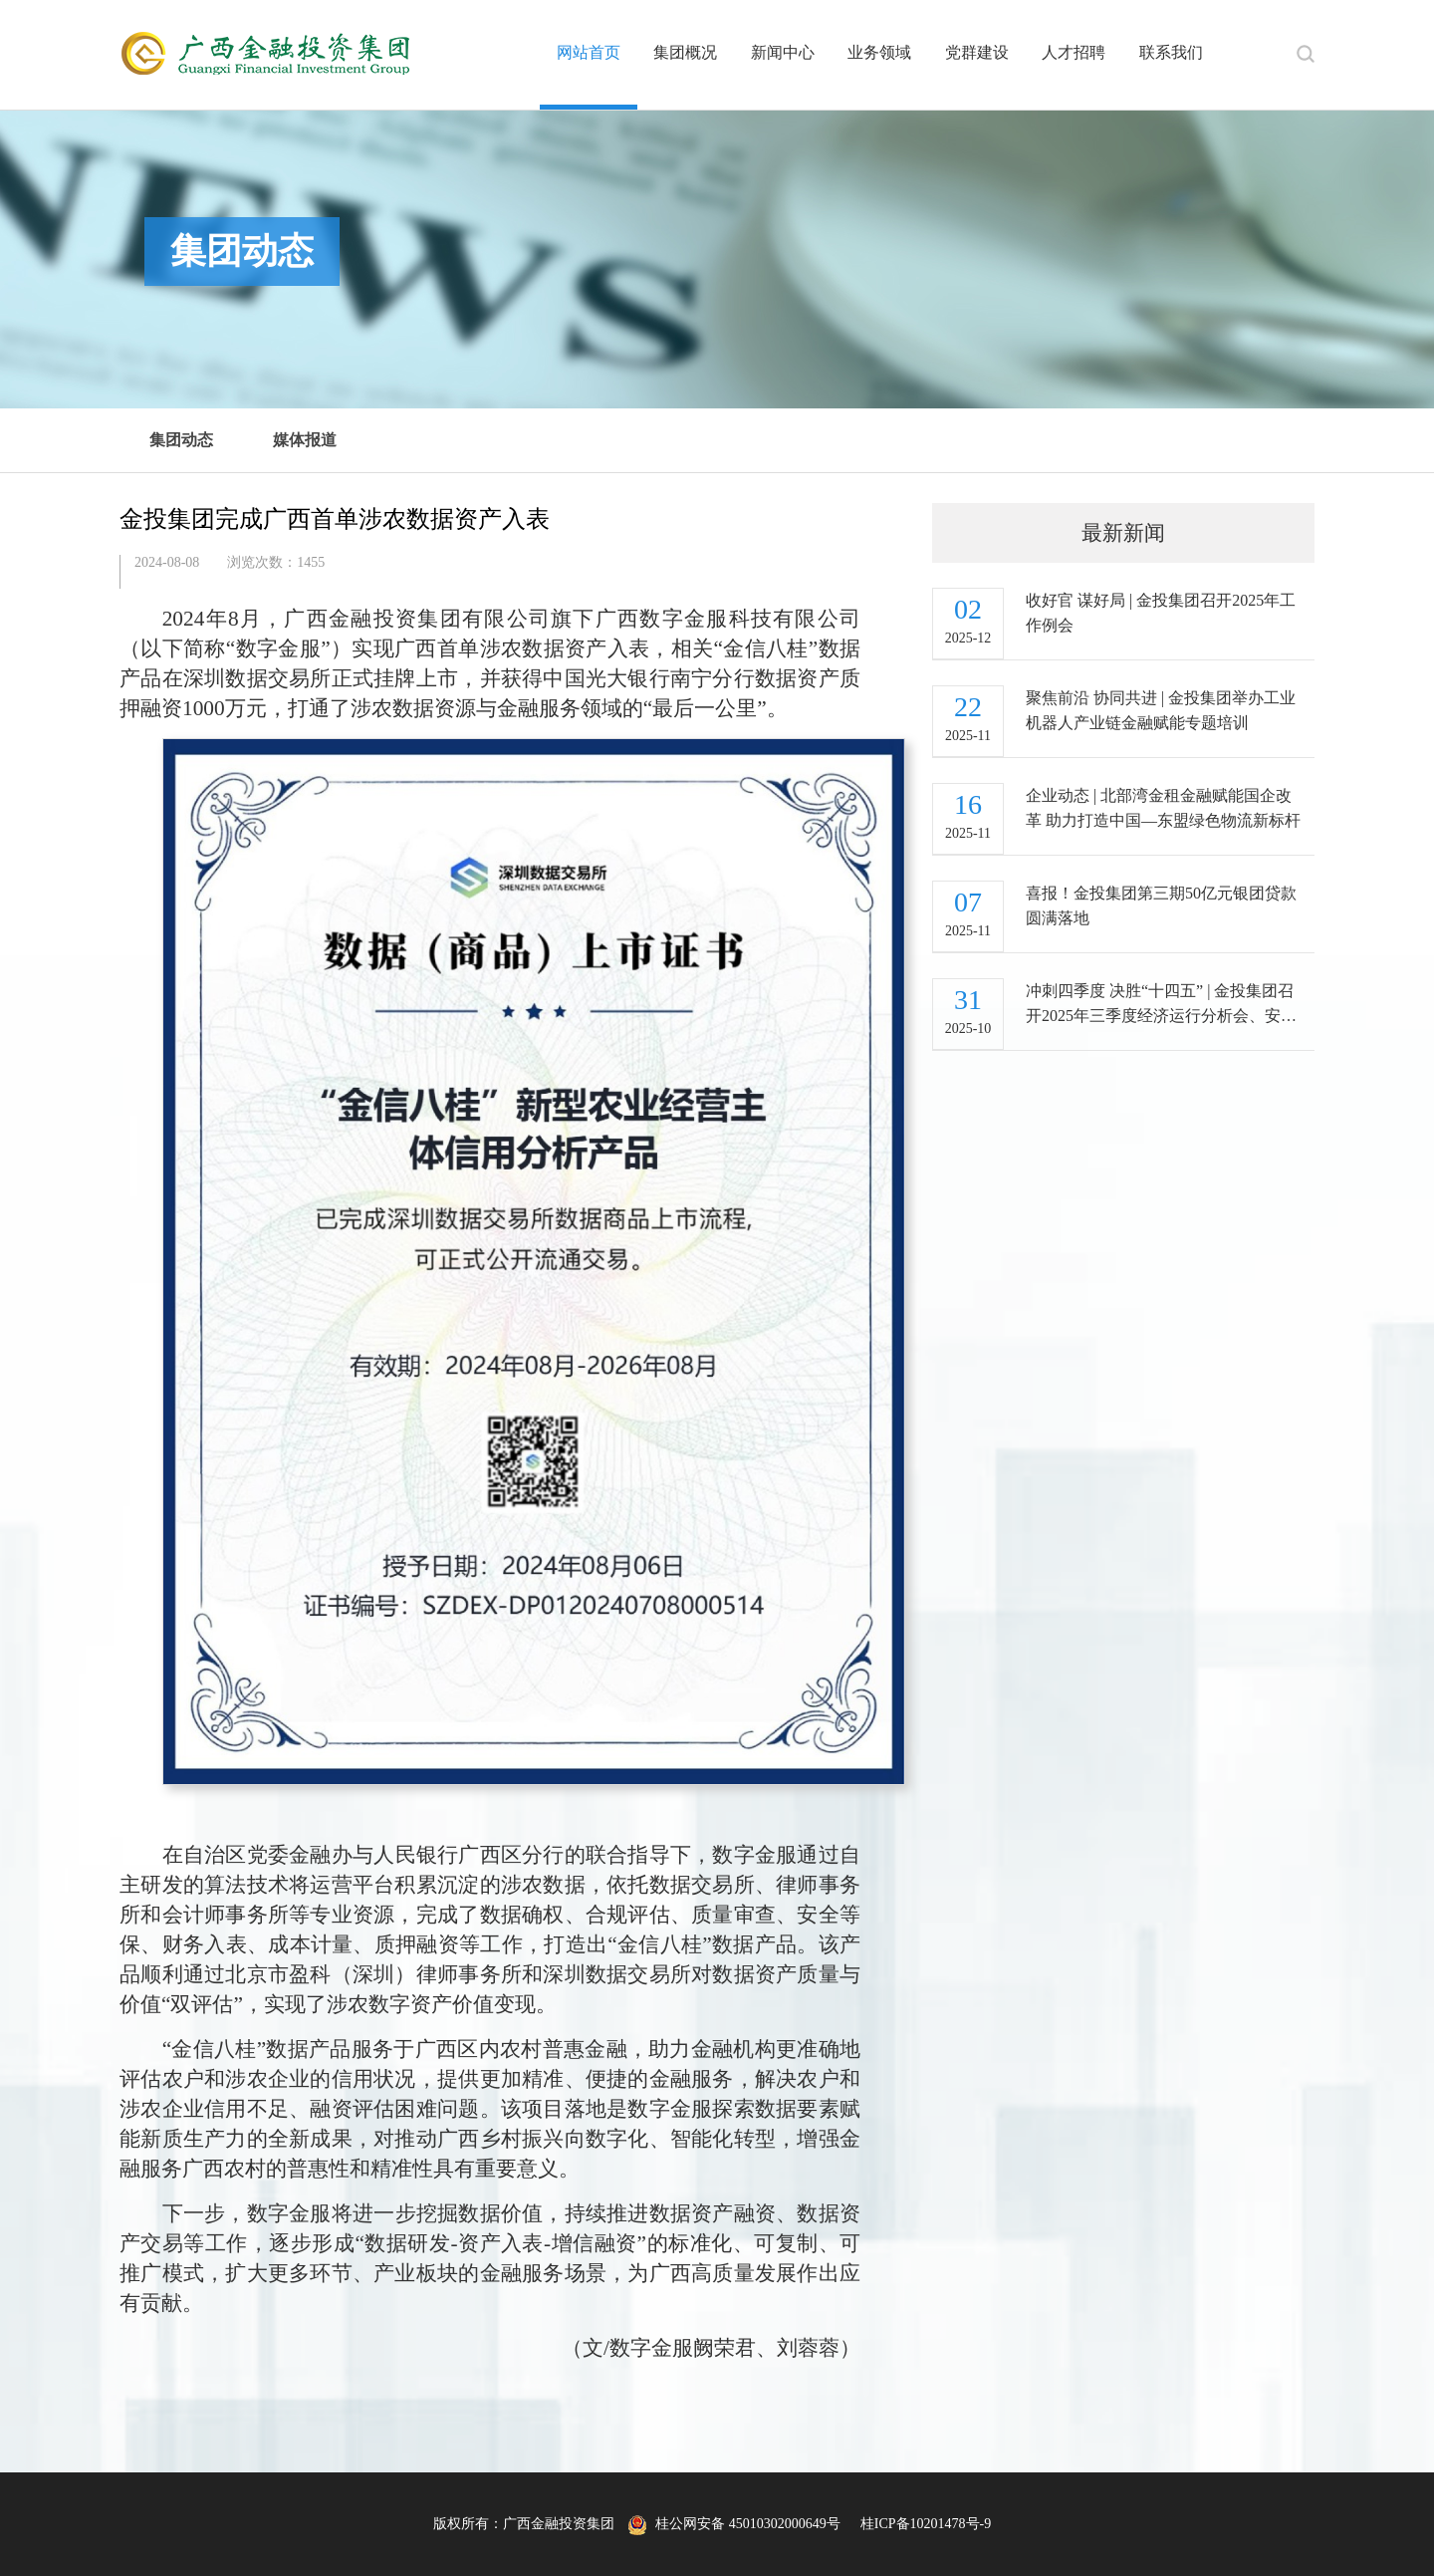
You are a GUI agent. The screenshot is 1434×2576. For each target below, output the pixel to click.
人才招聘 (1073, 52)
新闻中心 (783, 52)
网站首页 (588, 52)
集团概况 (685, 52)
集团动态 (181, 439)
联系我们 (1171, 52)
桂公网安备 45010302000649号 (733, 2523)
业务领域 (879, 52)
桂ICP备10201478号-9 (925, 2523)
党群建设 (977, 52)
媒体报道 (305, 439)
